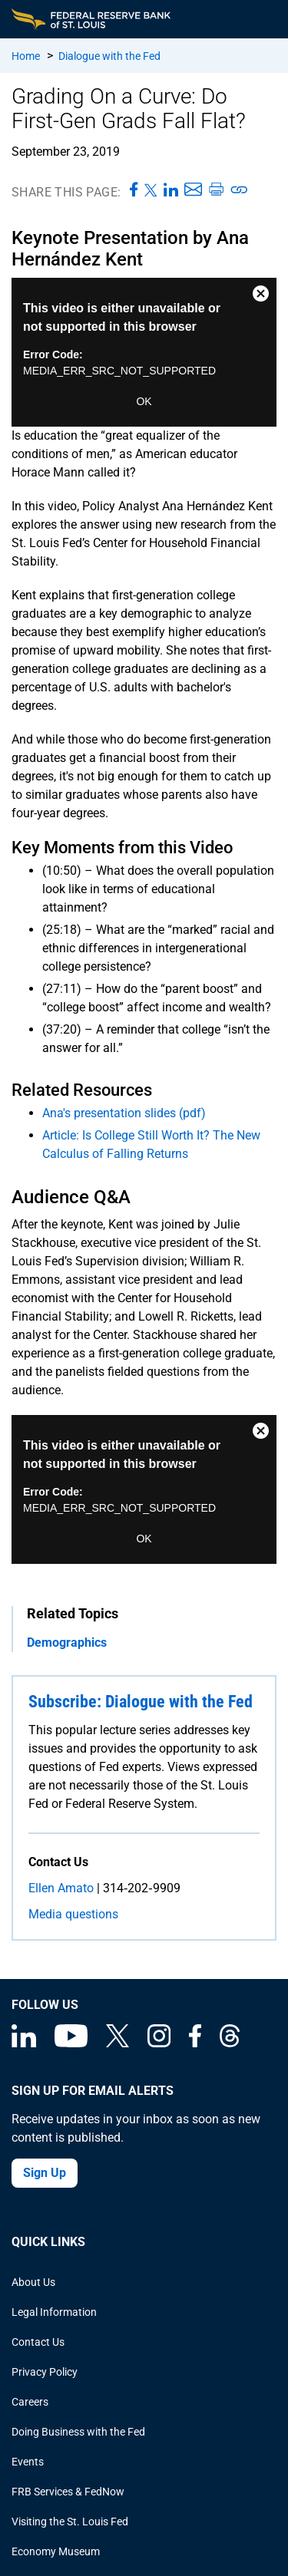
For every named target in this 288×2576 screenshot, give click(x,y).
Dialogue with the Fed (109, 56)
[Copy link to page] (240, 190)
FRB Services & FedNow (68, 2491)
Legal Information (54, 2312)
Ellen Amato (61, 1888)
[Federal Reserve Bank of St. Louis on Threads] (230, 2043)
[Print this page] (216, 190)
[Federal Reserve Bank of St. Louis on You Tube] (71, 2043)
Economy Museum (56, 2551)
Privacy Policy (45, 2372)
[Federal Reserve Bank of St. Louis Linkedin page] (24, 2043)
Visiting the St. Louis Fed (70, 2521)
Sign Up (44, 2172)
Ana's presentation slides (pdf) (124, 1113)
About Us (33, 2282)
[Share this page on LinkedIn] (171, 190)
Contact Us (38, 2342)
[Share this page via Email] (193, 190)
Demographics (67, 1642)
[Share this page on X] (151, 190)
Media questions (73, 1914)
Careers (30, 2402)
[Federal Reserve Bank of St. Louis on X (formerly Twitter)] (117, 2043)
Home (26, 56)
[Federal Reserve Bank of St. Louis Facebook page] (195, 2043)
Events (28, 2462)
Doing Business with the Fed (78, 2432)
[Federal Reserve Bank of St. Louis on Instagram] (158, 2043)
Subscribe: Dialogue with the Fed (140, 1701)
